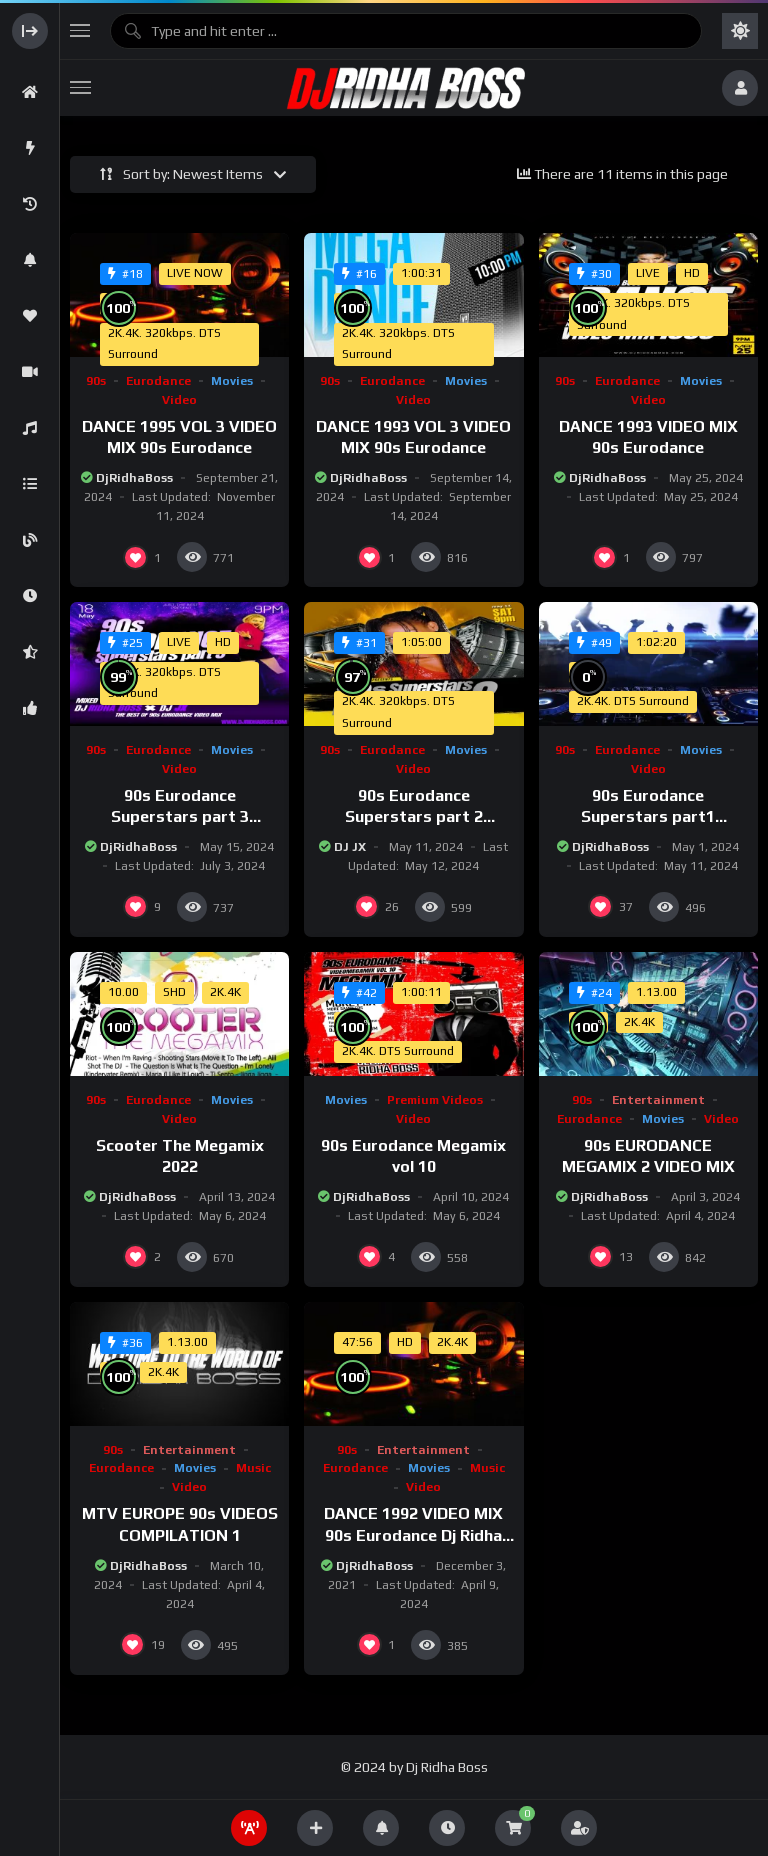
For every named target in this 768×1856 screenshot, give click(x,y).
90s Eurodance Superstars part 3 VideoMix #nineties (179, 817)
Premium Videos (435, 1100)
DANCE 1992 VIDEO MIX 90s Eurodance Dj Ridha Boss (413, 1535)
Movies (232, 381)
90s (96, 381)
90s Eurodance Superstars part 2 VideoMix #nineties (413, 817)
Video (179, 400)
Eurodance (158, 381)
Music (253, 1468)
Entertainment (658, 1100)
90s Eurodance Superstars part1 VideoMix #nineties (648, 817)
